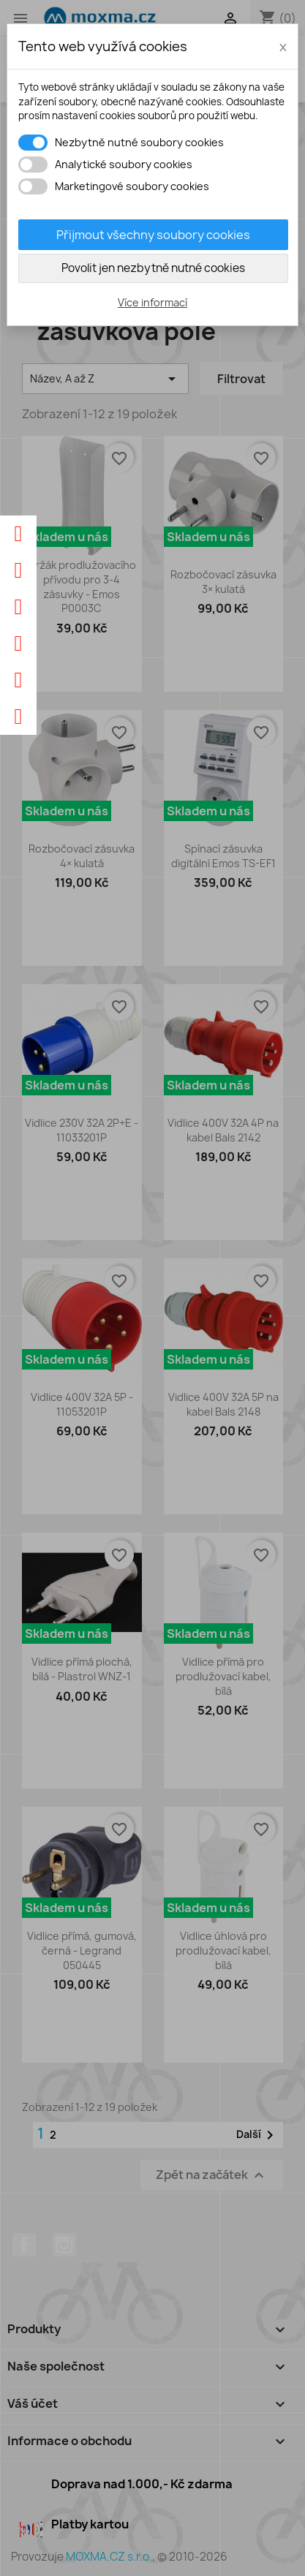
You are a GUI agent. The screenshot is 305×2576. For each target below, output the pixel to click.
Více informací (152, 302)
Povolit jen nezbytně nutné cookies (153, 268)
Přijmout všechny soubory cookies (153, 235)
